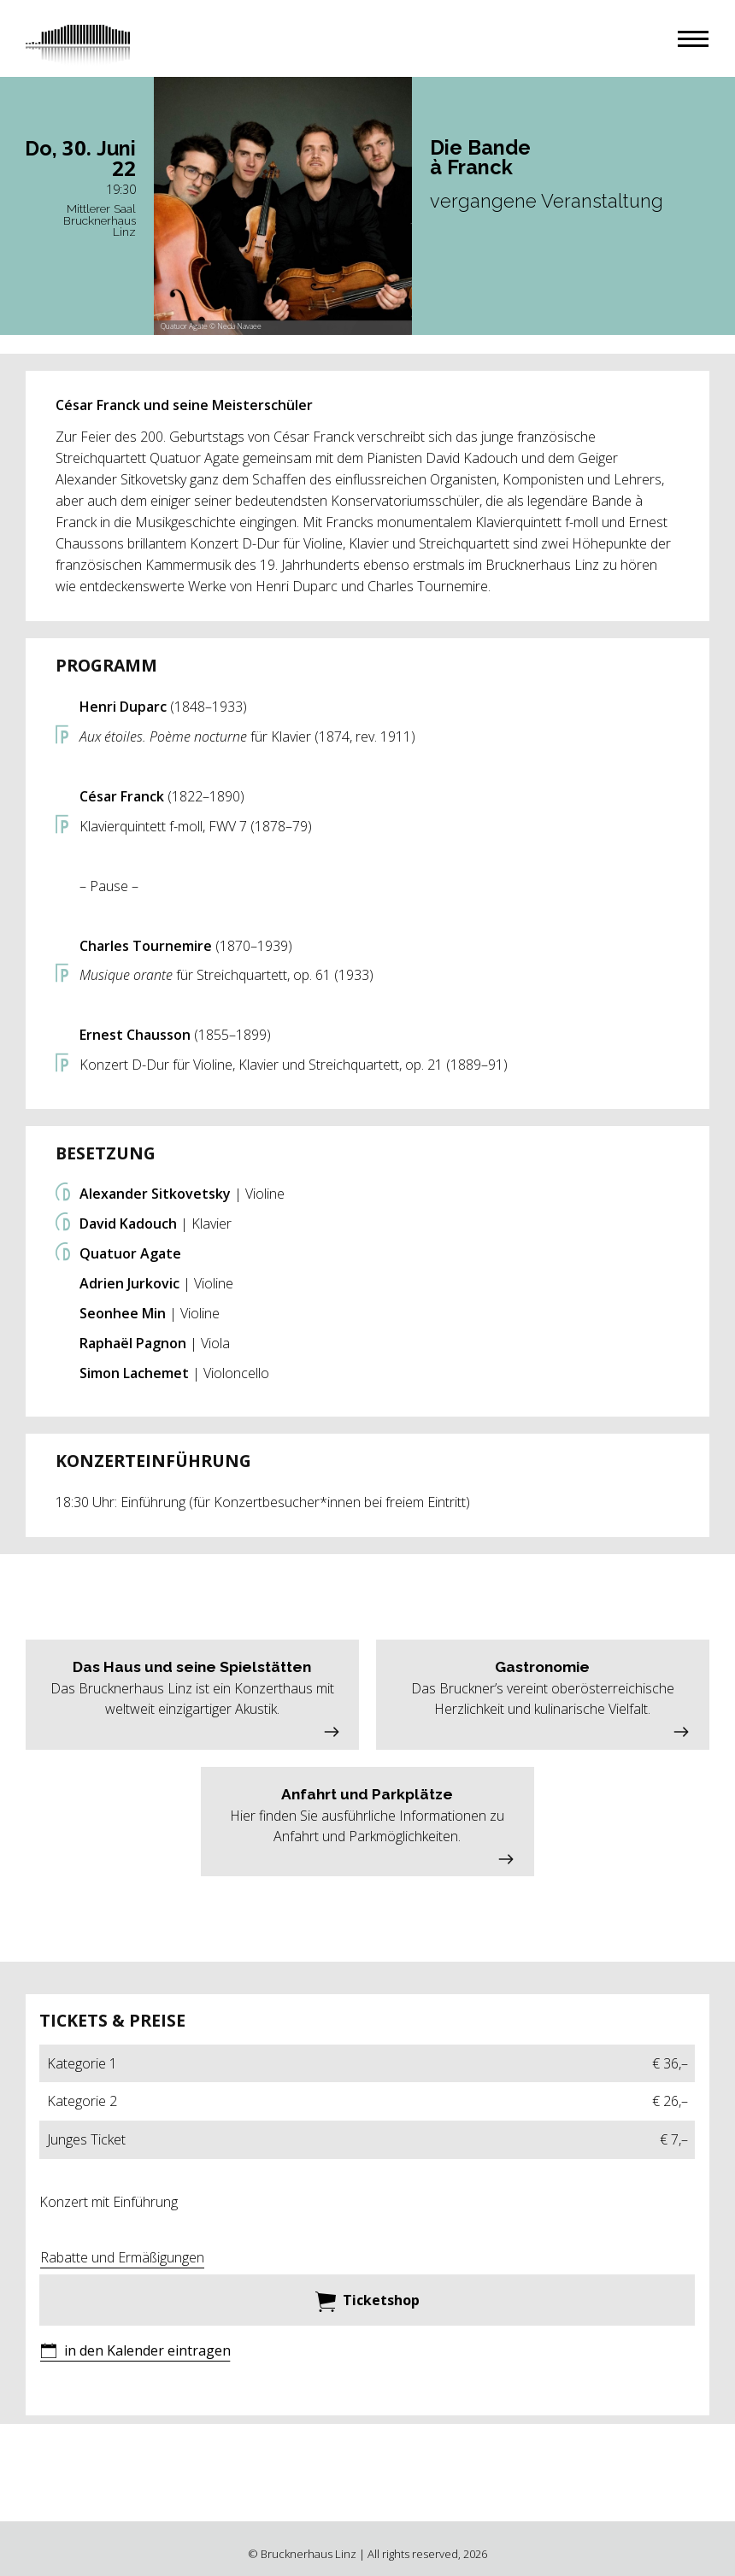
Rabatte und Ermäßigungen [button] (122, 2257)
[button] (693, 39)
